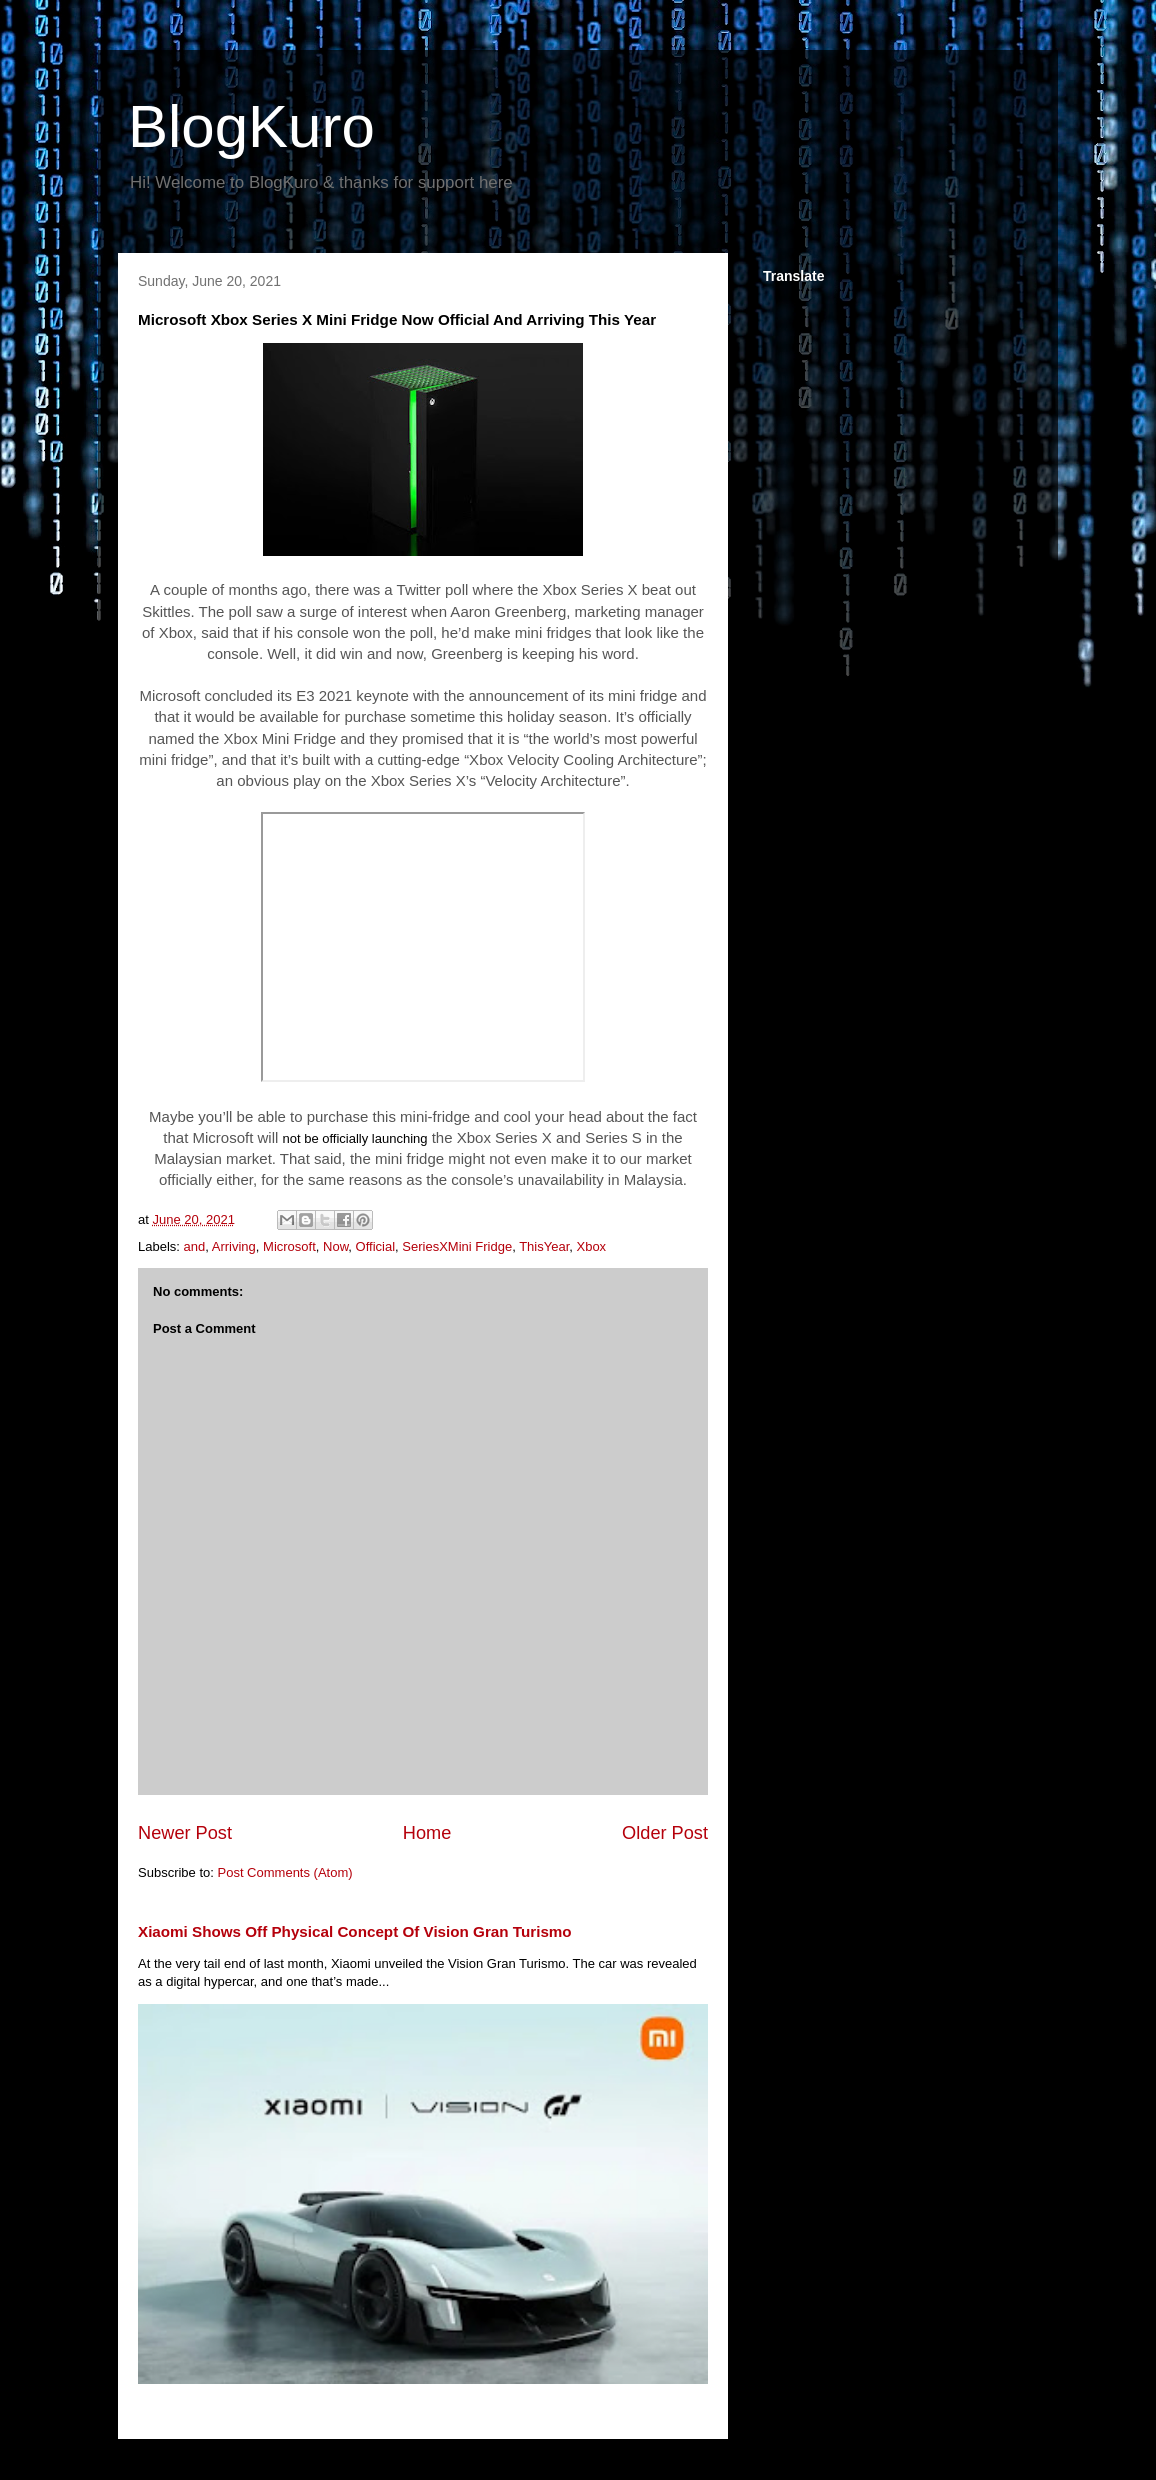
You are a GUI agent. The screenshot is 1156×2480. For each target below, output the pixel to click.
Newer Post (185, 1833)
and (195, 1246)
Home (427, 1833)
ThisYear (544, 1246)
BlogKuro (251, 126)
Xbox (591, 1246)
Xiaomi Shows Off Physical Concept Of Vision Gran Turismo (355, 1931)
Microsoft (289, 1246)
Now (335, 1246)
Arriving (234, 1246)
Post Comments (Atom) (285, 1872)
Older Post (665, 1833)
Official (376, 1246)
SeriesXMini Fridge (457, 1246)
